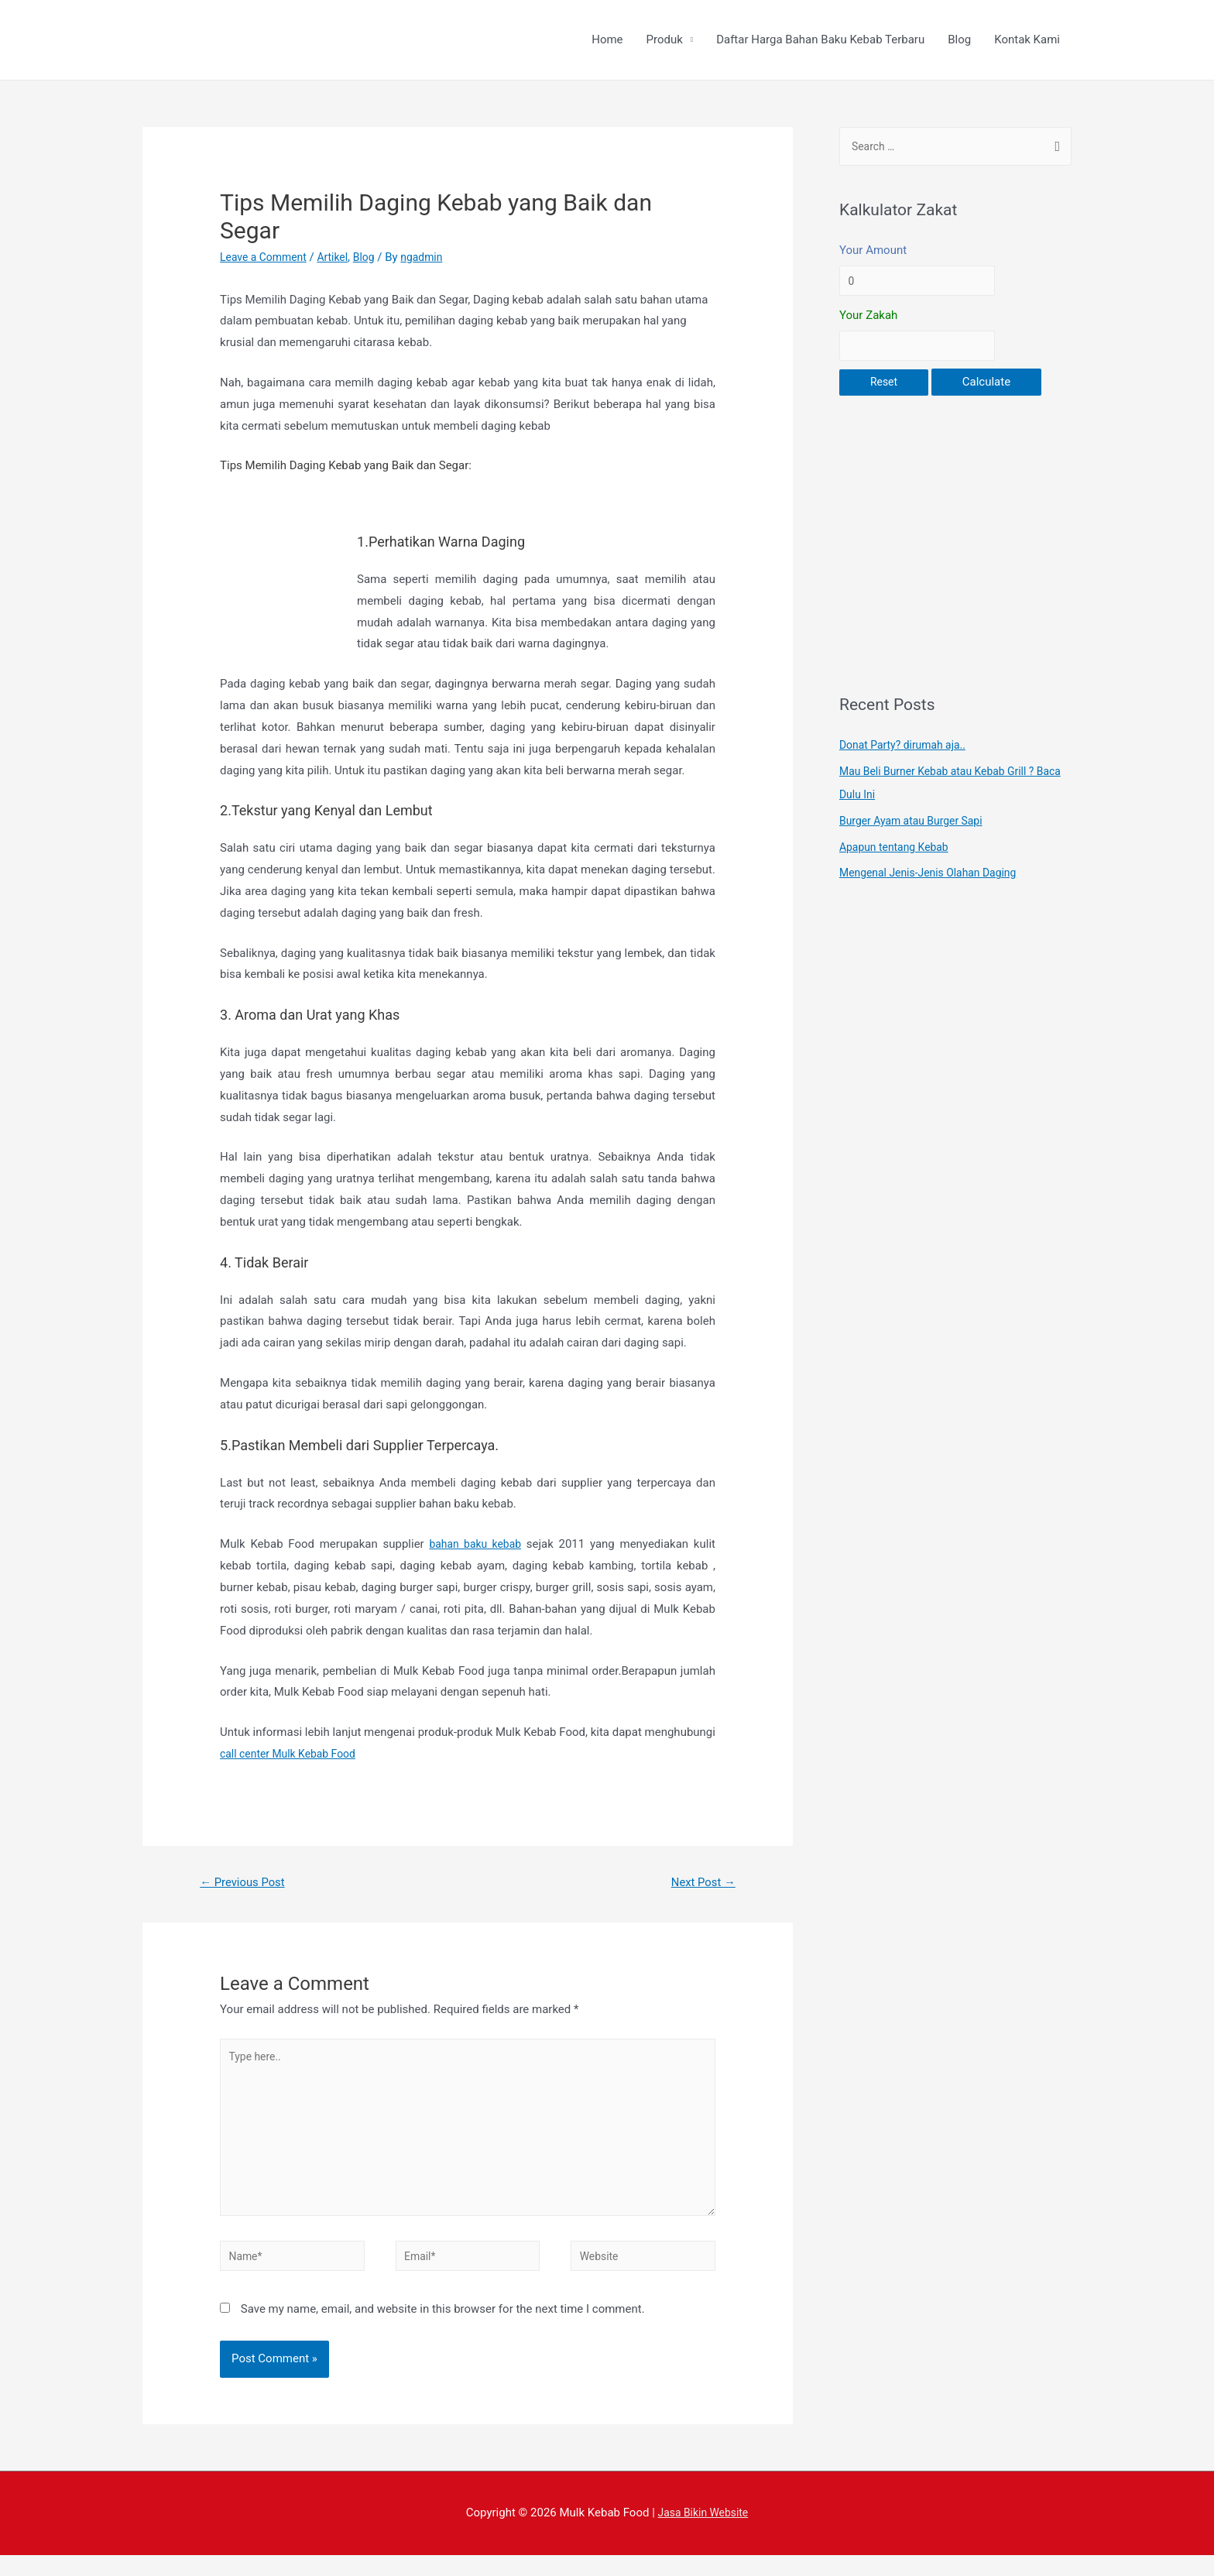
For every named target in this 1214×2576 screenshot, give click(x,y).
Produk (664, 41)
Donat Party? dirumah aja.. (907, 754)
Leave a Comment (267, 259)
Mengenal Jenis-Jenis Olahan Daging (935, 882)
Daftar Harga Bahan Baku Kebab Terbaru (820, 41)
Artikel (340, 259)
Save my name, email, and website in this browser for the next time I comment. (443, 2330)
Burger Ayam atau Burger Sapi (916, 830)
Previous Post (247, 1885)
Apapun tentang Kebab (898, 856)
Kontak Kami (1027, 41)
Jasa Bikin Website (703, 2533)
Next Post (700, 1885)
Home (607, 41)
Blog (959, 41)
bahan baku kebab (475, 1546)
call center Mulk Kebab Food (293, 1755)
